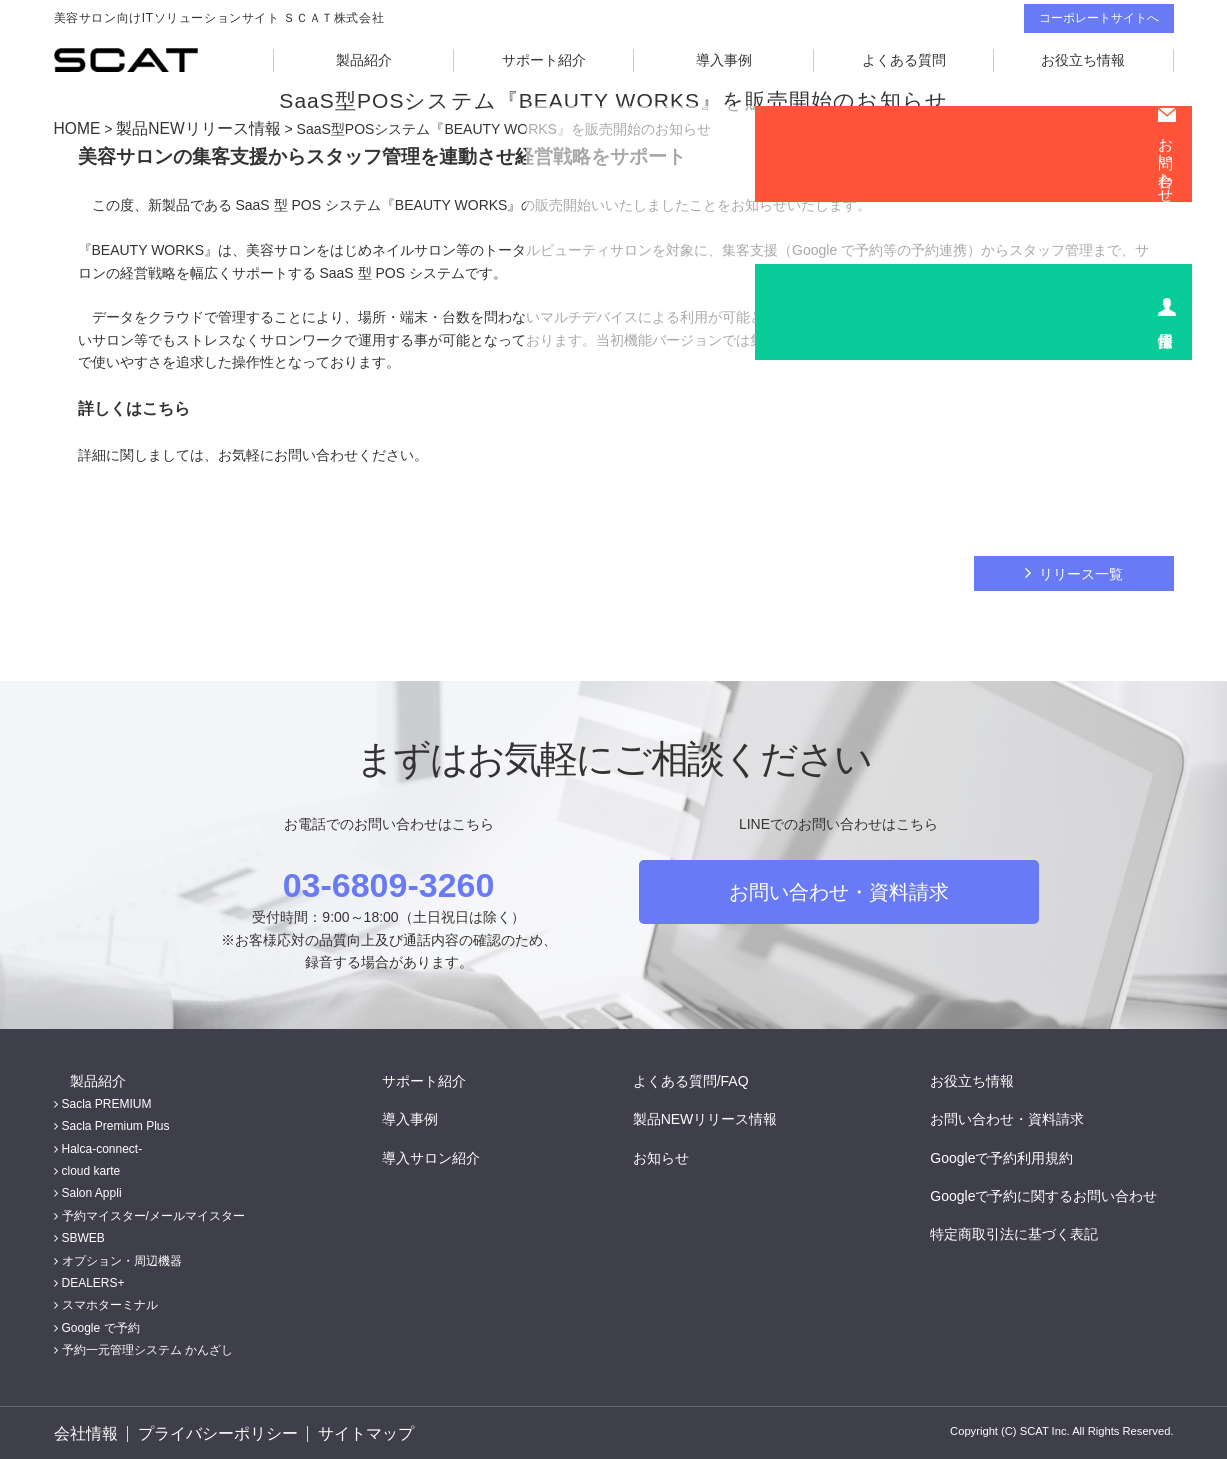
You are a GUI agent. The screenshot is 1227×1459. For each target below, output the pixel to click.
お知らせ (677, 1154)
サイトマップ (358, 1432)
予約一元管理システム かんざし (147, 1347)
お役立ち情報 (1083, 60)
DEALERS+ (93, 1280)
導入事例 (724, 60)
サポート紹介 (544, 60)
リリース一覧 (1081, 571)
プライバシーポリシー (213, 1432)
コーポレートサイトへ (1099, 18)
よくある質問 (904, 60)
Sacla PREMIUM (107, 1101)
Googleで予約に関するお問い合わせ (1059, 1193)
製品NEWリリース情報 (183, 128)
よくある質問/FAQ (707, 1077)
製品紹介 (364, 60)
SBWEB (83, 1235)
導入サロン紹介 (447, 1154)
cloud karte (91, 1168)
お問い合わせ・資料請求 (839, 889)
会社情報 (82, 1432)
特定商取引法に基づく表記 (1030, 1231)
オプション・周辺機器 (122, 1258)
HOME (75, 128)
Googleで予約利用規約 (1017, 1154)
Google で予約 (101, 1325)
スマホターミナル (110, 1302)
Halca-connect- (102, 1146)
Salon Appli (92, 1190)
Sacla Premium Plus (116, 1123)
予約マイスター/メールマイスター (153, 1213)
